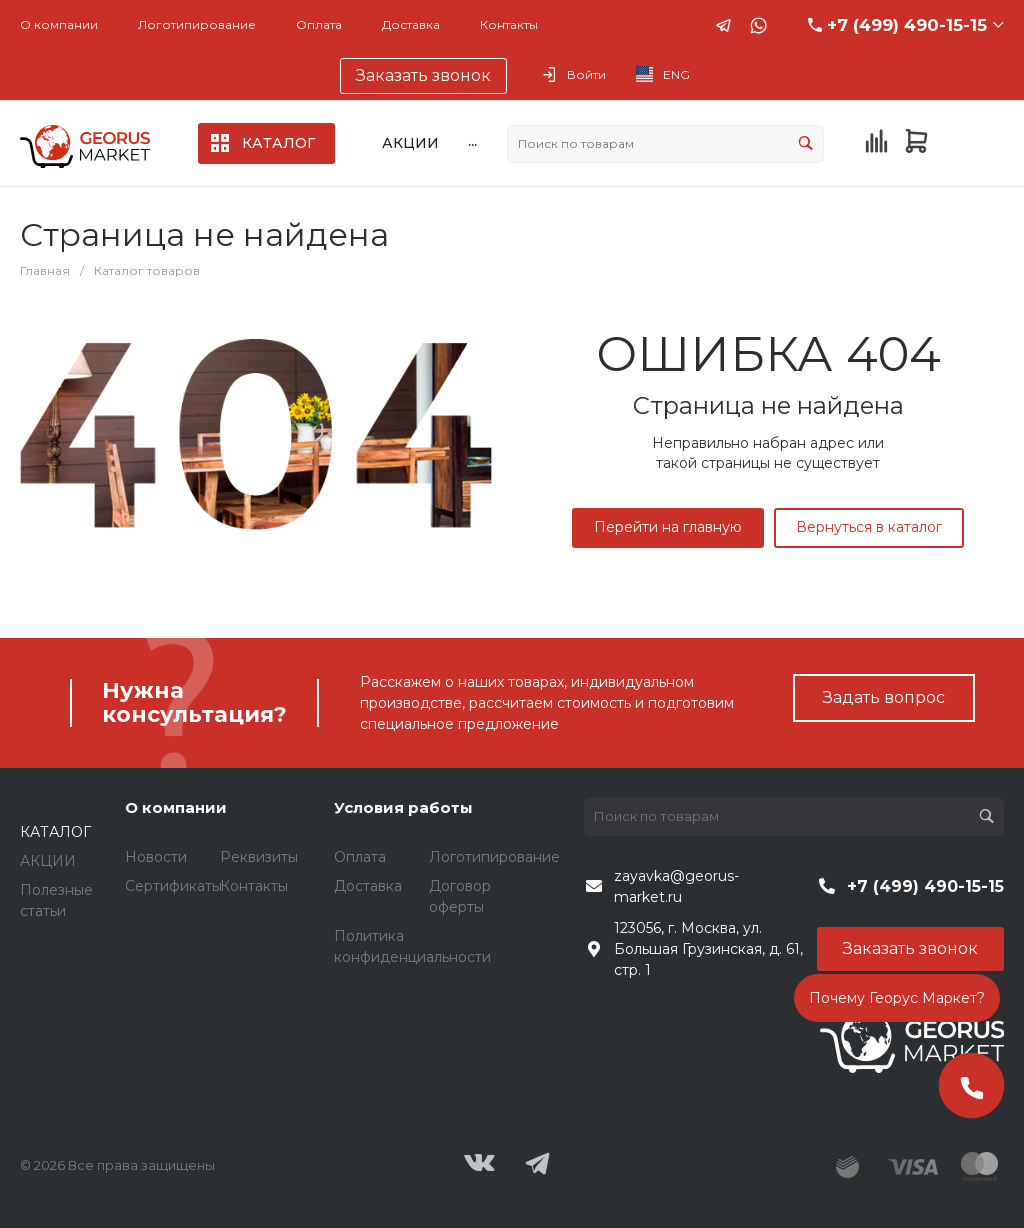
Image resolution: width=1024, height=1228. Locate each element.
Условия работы (403, 807)
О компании (59, 24)
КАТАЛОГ (55, 832)
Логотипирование (197, 24)
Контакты (509, 24)
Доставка (411, 24)
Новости (156, 857)
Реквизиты (259, 857)
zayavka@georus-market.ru (676, 886)
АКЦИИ (48, 861)
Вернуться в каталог (869, 527)
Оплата (319, 24)
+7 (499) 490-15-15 (907, 25)
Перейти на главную (668, 527)
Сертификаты (173, 886)
